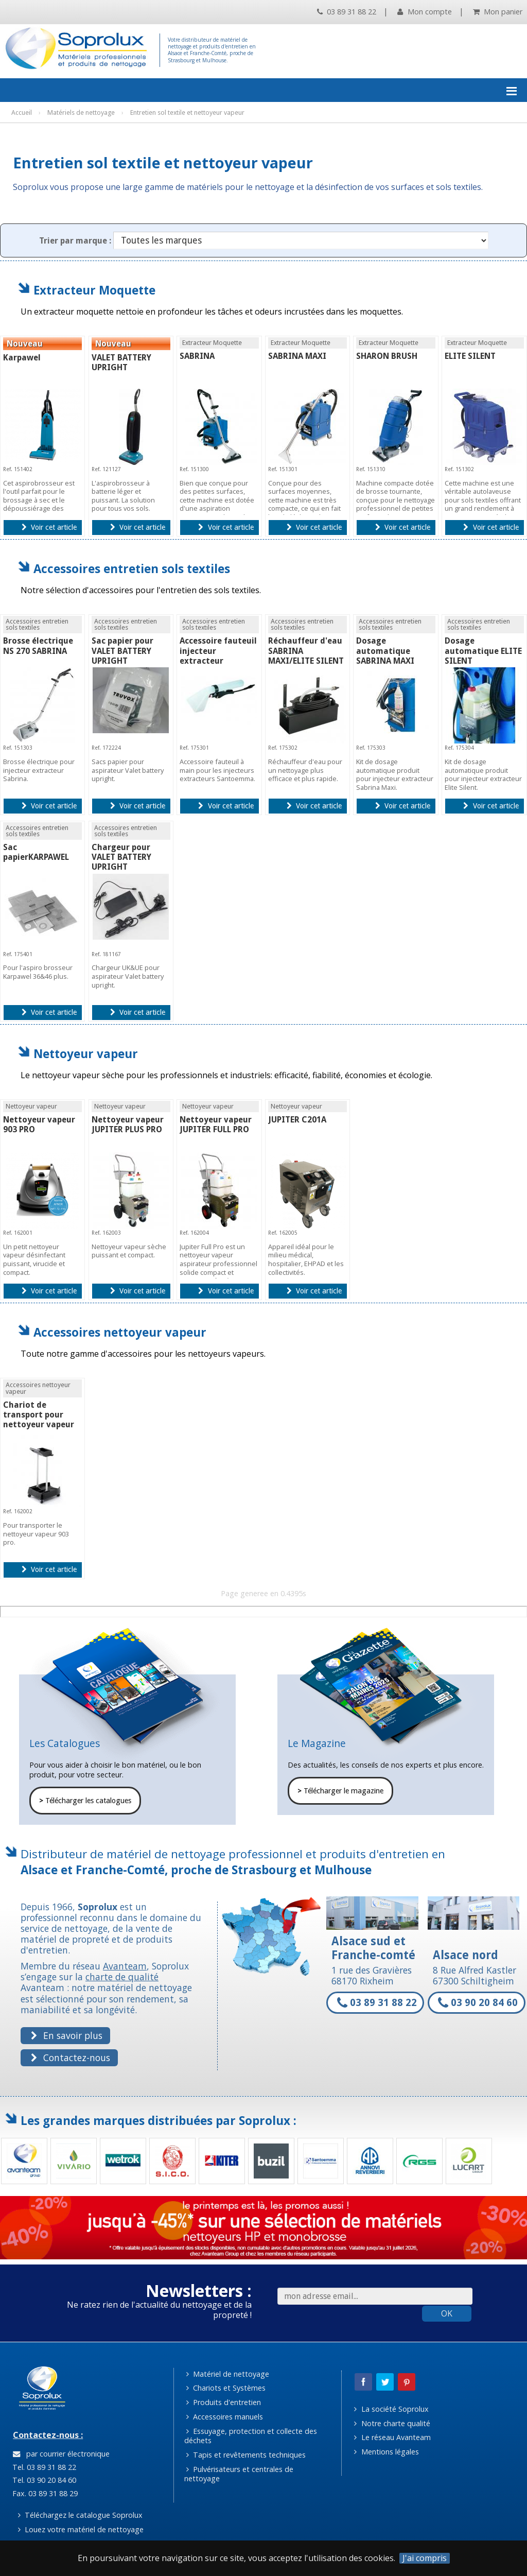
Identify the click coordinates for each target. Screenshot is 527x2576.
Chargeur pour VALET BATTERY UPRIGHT (121, 857)
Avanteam (125, 1966)
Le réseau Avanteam (392, 2437)
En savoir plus (66, 2035)
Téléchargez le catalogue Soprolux (80, 2515)
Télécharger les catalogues (85, 1800)
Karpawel (22, 357)
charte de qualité (122, 1976)
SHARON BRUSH (386, 356)
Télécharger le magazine (340, 1791)
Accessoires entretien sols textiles (131, 569)
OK (446, 2313)
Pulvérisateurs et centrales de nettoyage (239, 2474)
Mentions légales (386, 2452)
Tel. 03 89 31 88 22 (43, 2467)
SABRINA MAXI (297, 356)
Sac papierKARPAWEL (36, 852)
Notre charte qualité (392, 2423)
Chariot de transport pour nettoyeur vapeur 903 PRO (38, 1420)
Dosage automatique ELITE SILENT (483, 650)
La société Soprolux (391, 2409)
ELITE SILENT (470, 356)
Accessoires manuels (224, 2417)
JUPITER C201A (297, 1120)
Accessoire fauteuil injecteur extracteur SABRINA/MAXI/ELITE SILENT (222, 660)
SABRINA (197, 356)
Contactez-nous (70, 2057)
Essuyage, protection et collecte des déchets (251, 2436)
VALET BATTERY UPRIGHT (121, 362)
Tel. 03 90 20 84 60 (43, 2480)
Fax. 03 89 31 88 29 (44, 2493)
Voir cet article (49, 527)
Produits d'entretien (223, 2402)
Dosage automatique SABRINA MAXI (385, 650)
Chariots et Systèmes (226, 2388)
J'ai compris (424, 2558)
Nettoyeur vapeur (85, 1054)
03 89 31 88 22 (346, 11)
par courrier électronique (61, 2454)
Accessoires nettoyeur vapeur (119, 1332)
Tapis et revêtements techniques (246, 2455)
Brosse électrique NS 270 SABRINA (38, 645)
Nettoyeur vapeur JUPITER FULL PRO (216, 1124)
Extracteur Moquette (94, 290)
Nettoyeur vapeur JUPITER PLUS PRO (128, 1124)
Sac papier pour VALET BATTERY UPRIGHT (122, 650)
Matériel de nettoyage (227, 2374)
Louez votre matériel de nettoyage (81, 2529)
